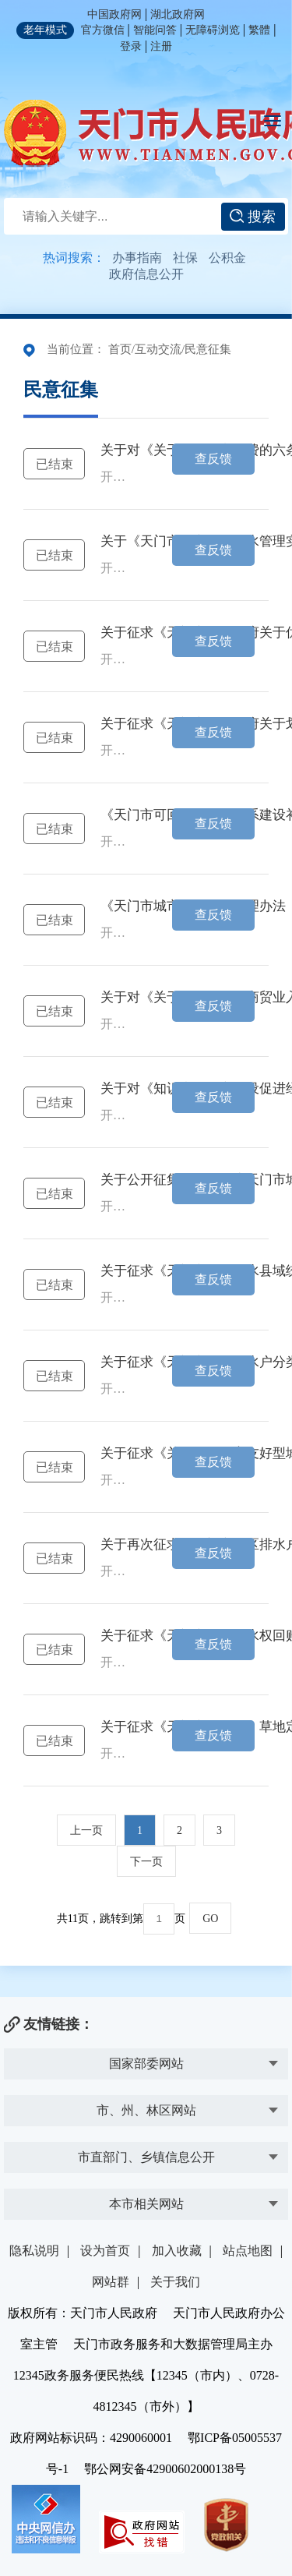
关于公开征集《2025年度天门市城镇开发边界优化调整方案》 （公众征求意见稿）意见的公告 (117, 1180)
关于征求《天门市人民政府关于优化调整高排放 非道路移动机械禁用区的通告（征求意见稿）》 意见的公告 (117, 633)
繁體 (259, 30)
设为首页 (105, 2250)
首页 (120, 349)
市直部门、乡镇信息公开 (146, 2157)
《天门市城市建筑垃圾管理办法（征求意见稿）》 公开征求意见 (117, 906)
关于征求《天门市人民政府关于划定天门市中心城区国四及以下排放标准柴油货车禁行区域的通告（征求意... (117, 724)
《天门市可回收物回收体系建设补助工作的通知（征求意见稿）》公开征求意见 (117, 815)
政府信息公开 (146, 274)
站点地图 (248, 2250)
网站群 (110, 2281)
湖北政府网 (177, 14)
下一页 (146, 1862)
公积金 (227, 257)
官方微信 (103, 30)
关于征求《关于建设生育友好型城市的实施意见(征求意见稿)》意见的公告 (117, 1454)
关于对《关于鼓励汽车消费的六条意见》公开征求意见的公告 (117, 450)
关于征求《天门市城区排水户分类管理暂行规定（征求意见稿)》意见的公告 (117, 1362)
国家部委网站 (146, 2063)
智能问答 (155, 30)
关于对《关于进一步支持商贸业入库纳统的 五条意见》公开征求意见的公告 (117, 998)
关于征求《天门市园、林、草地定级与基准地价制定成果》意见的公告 (117, 1727)
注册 (161, 46)
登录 (131, 46)
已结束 (54, 464)
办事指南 (137, 257)
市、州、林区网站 (146, 2110)
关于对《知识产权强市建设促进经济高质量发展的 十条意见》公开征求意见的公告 (117, 1089)
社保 (185, 257)
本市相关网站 (146, 2203)
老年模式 (45, 30)
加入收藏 (177, 2250)
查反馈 (213, 458)
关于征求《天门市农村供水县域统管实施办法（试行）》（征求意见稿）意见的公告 (117, 1271)
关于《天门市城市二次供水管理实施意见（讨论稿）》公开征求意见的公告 (117, 542)
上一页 (86, 1830)
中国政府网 (114, 14)
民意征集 (208, 349)
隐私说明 (34, 2250)
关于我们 (175, 2281)
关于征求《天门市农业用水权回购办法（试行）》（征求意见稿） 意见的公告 (117, 1636)
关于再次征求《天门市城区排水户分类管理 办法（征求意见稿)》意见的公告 (117, 1545)
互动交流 (158, 349)
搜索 (253, 216)
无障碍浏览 (212, 30)
